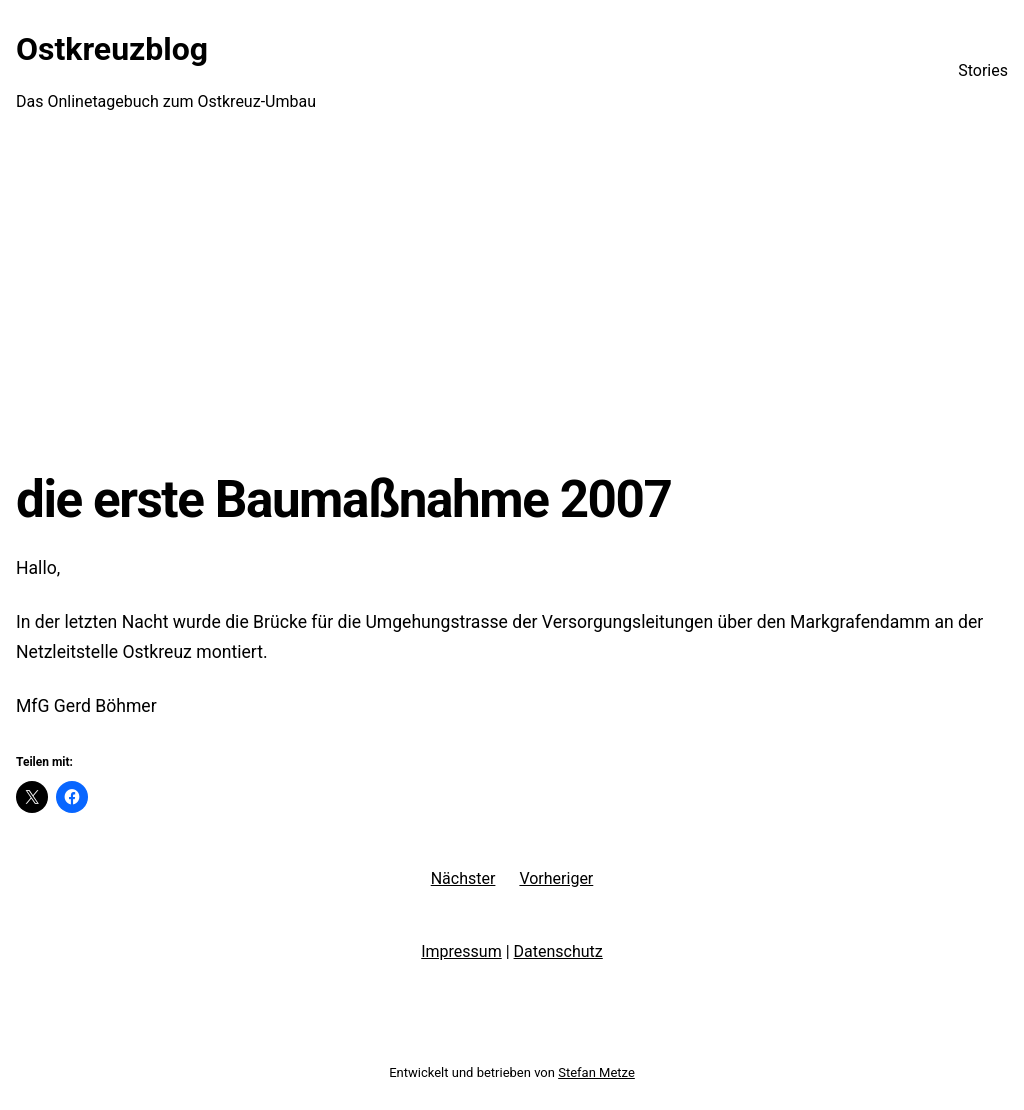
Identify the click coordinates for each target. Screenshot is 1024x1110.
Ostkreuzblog (112, 49)
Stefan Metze (596, 1072)
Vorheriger (556, 878)
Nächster (463, 878)
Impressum (461, 951)
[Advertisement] (512, 305)
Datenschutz (558, 951)
